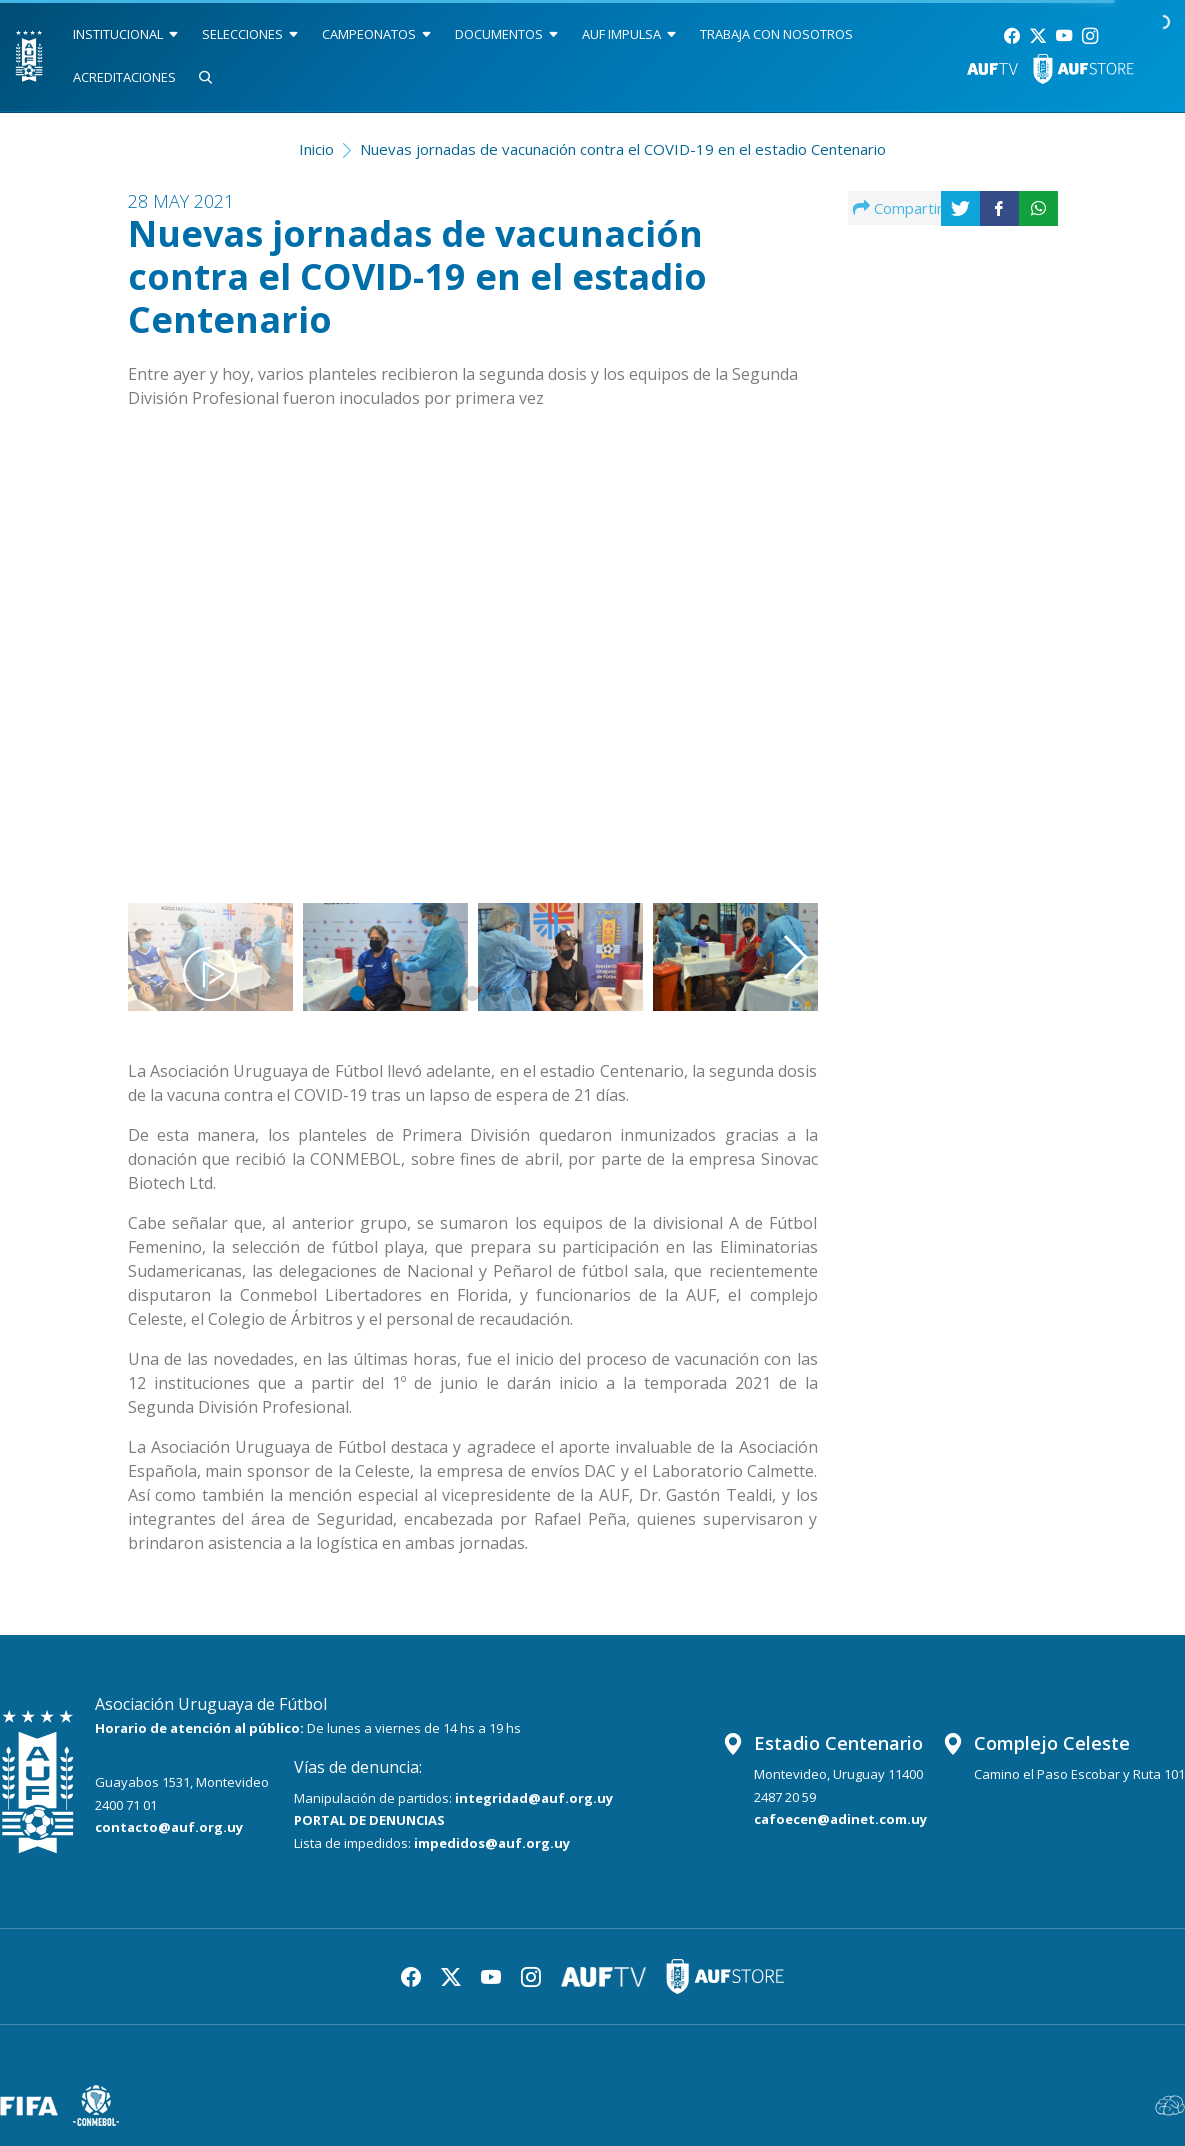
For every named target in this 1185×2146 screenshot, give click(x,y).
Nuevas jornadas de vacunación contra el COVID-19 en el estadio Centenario (623, 149)
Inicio (316, 149)
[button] (769, 645)
